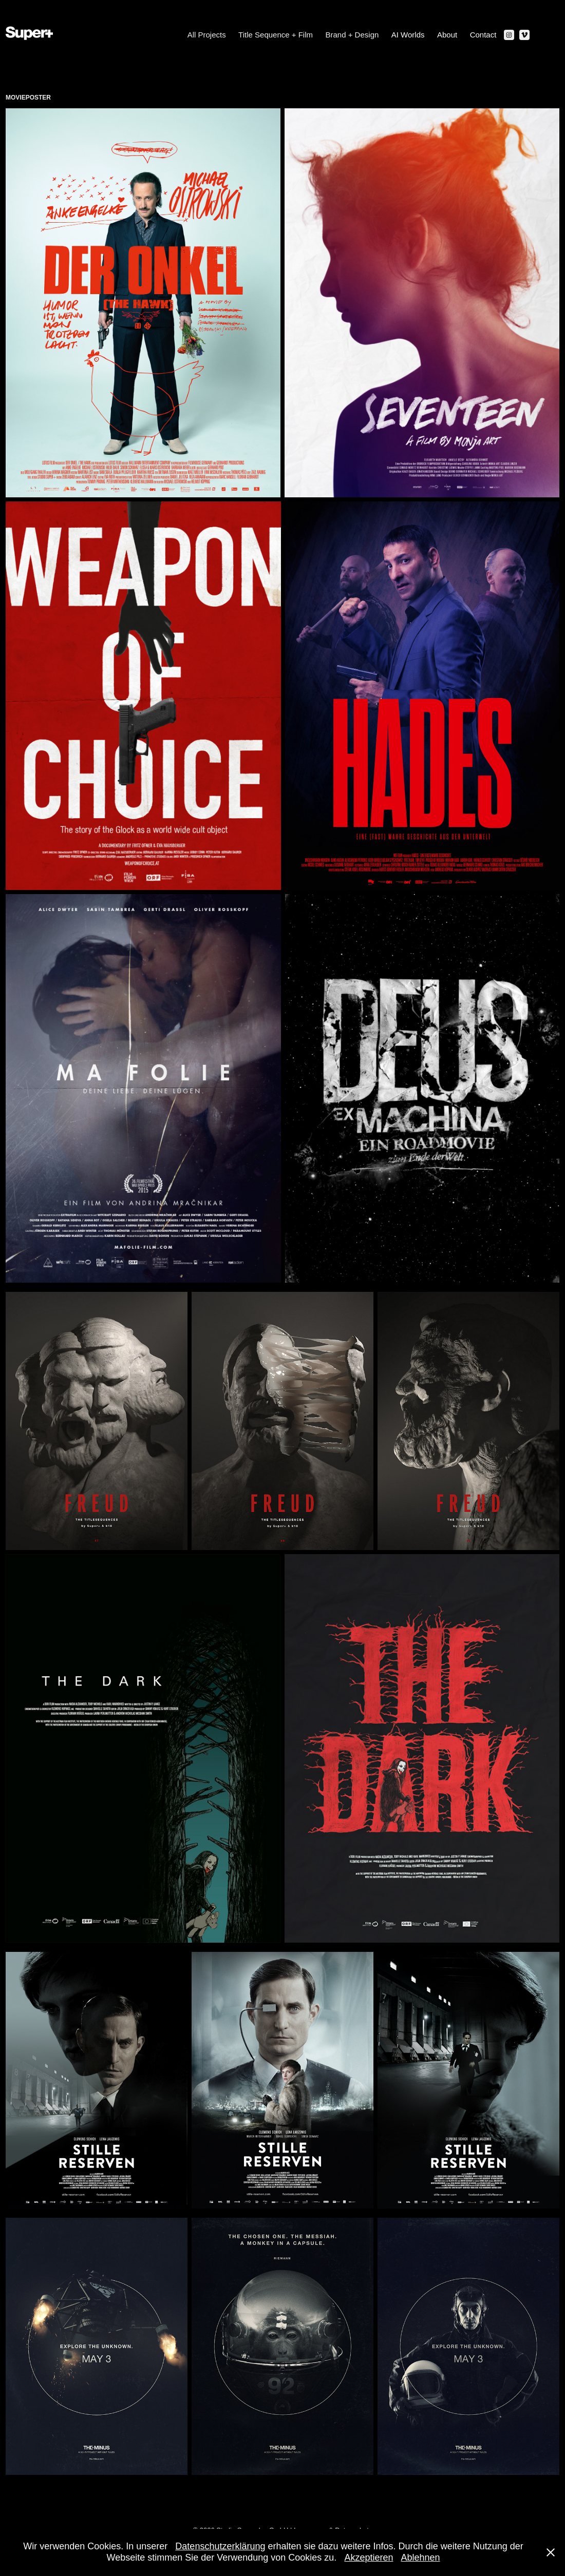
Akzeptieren (368, 2557)
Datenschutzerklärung (220, 2546)
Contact (483, 34)
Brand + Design (352, 34)
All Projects (206, 34)
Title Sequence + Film (275, 34)
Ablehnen (420, 2557)
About (447, 34)
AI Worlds (408, 34)
